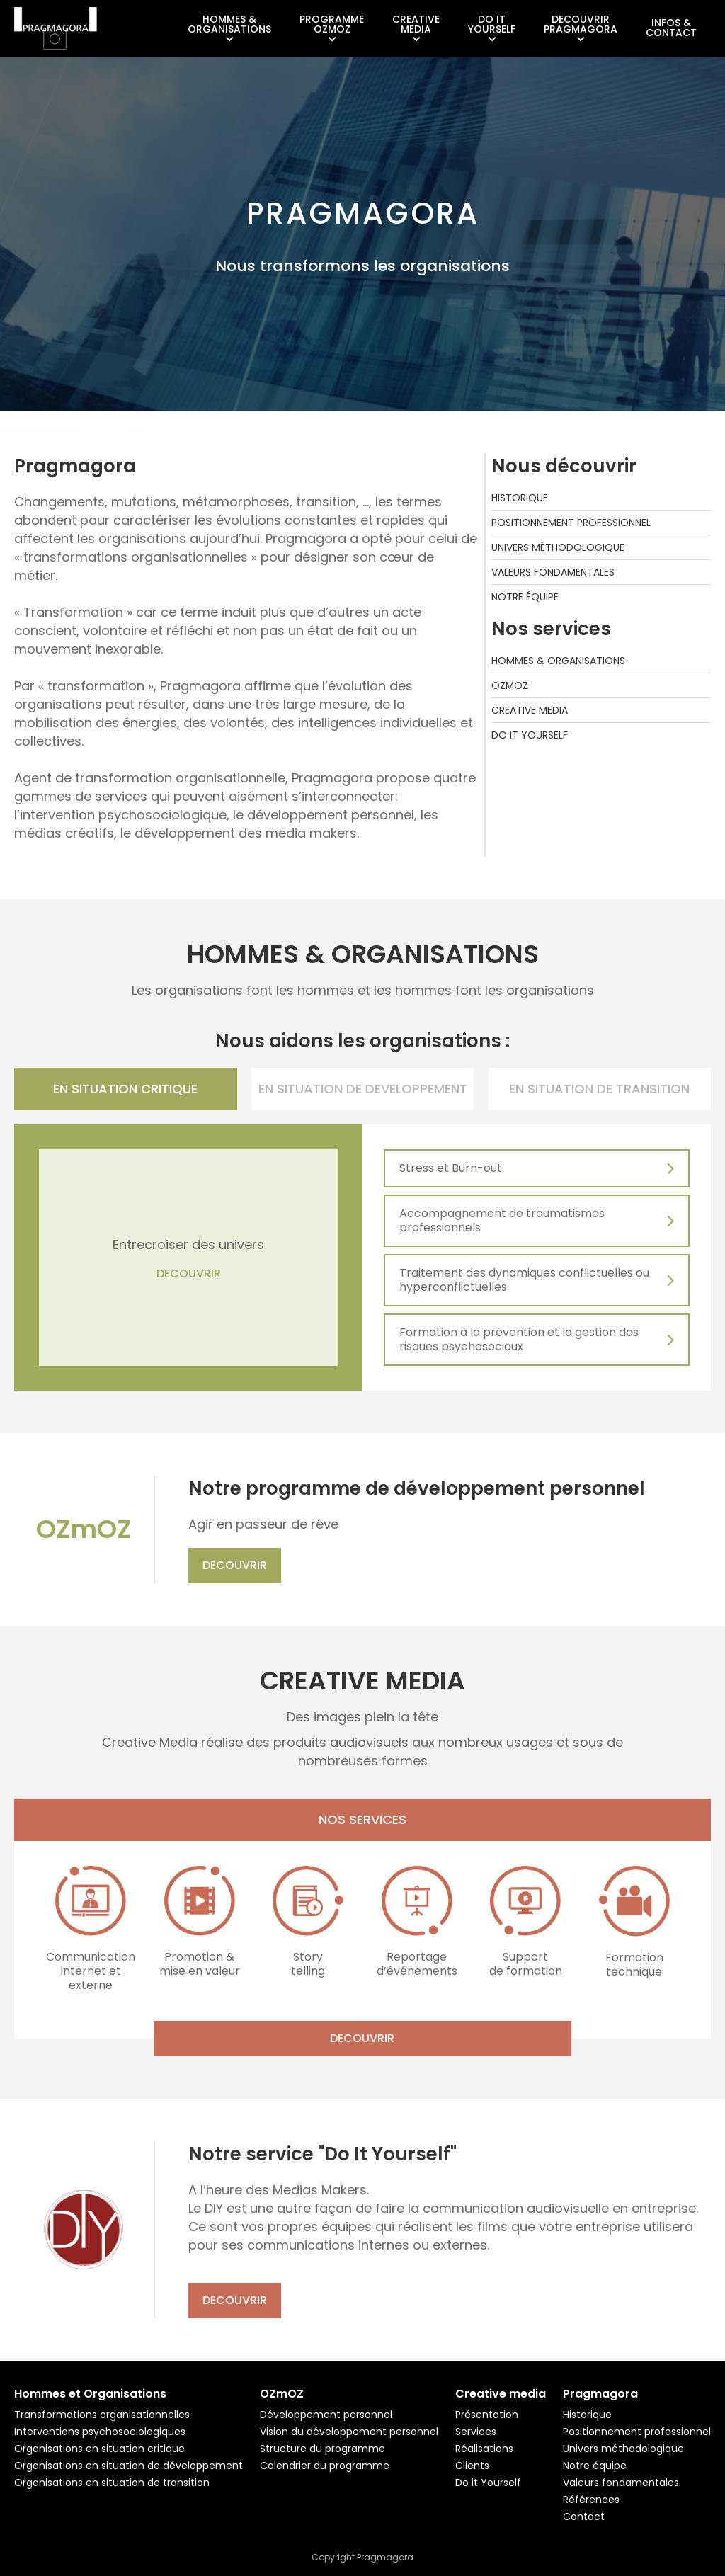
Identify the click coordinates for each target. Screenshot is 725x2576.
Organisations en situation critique (99, 2448)
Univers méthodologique (557, 547)
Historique (519, 498)
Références (591, 2499)
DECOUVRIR (188, 1274)
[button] (229, 29)
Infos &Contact (671, 28)
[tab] (125, 1089)
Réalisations (484, 2448)
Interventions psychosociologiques (99, 2431)
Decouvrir (234, 1565)
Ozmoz (509, 685)
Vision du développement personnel (349, 2431)
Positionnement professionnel (571, 523)
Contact (584, 2516)
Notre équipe (525, 597)
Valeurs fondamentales (553, 572)
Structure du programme (322, 2448)
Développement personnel (326, 2414)
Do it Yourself (488, 2482)
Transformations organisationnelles (102, 2414)
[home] (55, 28)
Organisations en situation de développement (128, 2465)
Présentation (486, 2414)
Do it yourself (529, 735)
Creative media (529, 710)
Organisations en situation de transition (112, 2482)
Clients (472, 2465)
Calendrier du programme (324, 2465)
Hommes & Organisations (558, 661)
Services (475, 2431)
